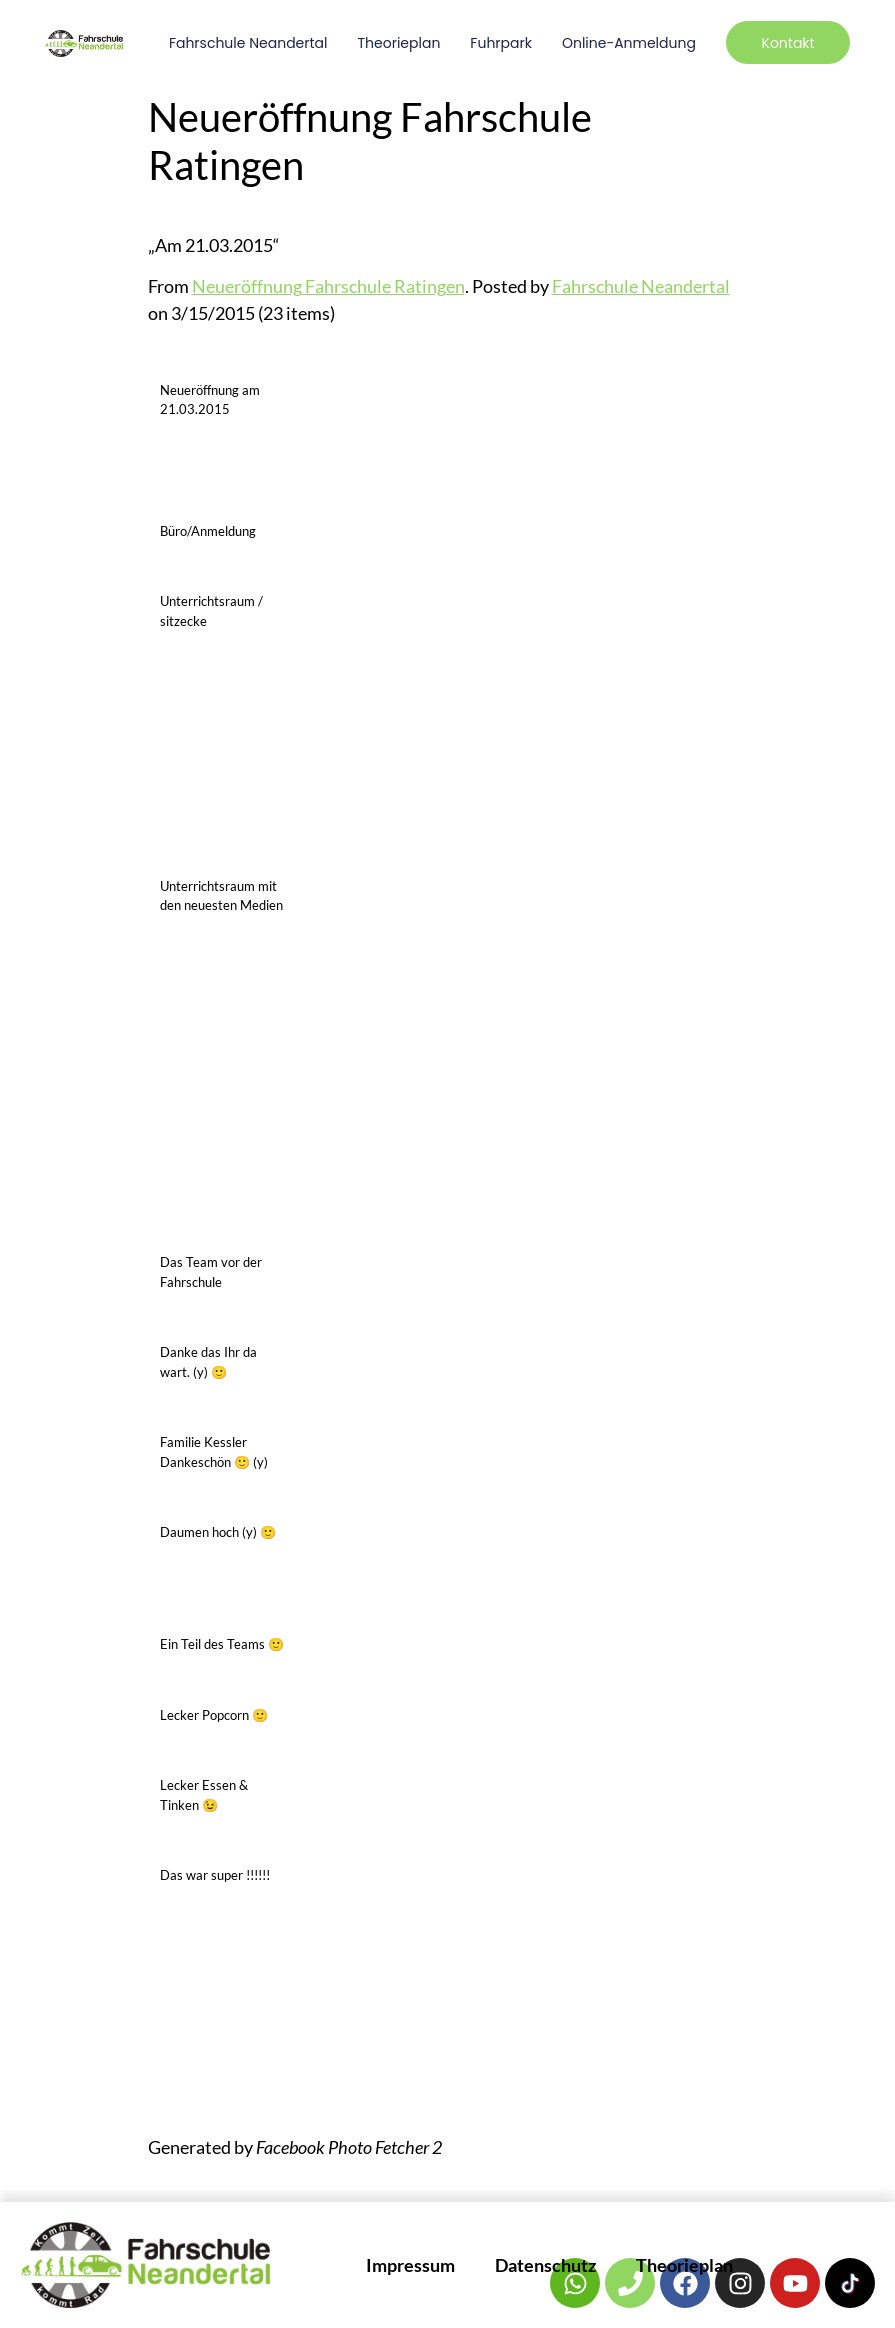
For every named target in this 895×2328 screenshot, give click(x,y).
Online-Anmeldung (629, 43)
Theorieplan (398, 43)
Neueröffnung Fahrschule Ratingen (328, 286)
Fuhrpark (501, 43)
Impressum (410, 2265)
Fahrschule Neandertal (248, 43)
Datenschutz (545, 2265)
